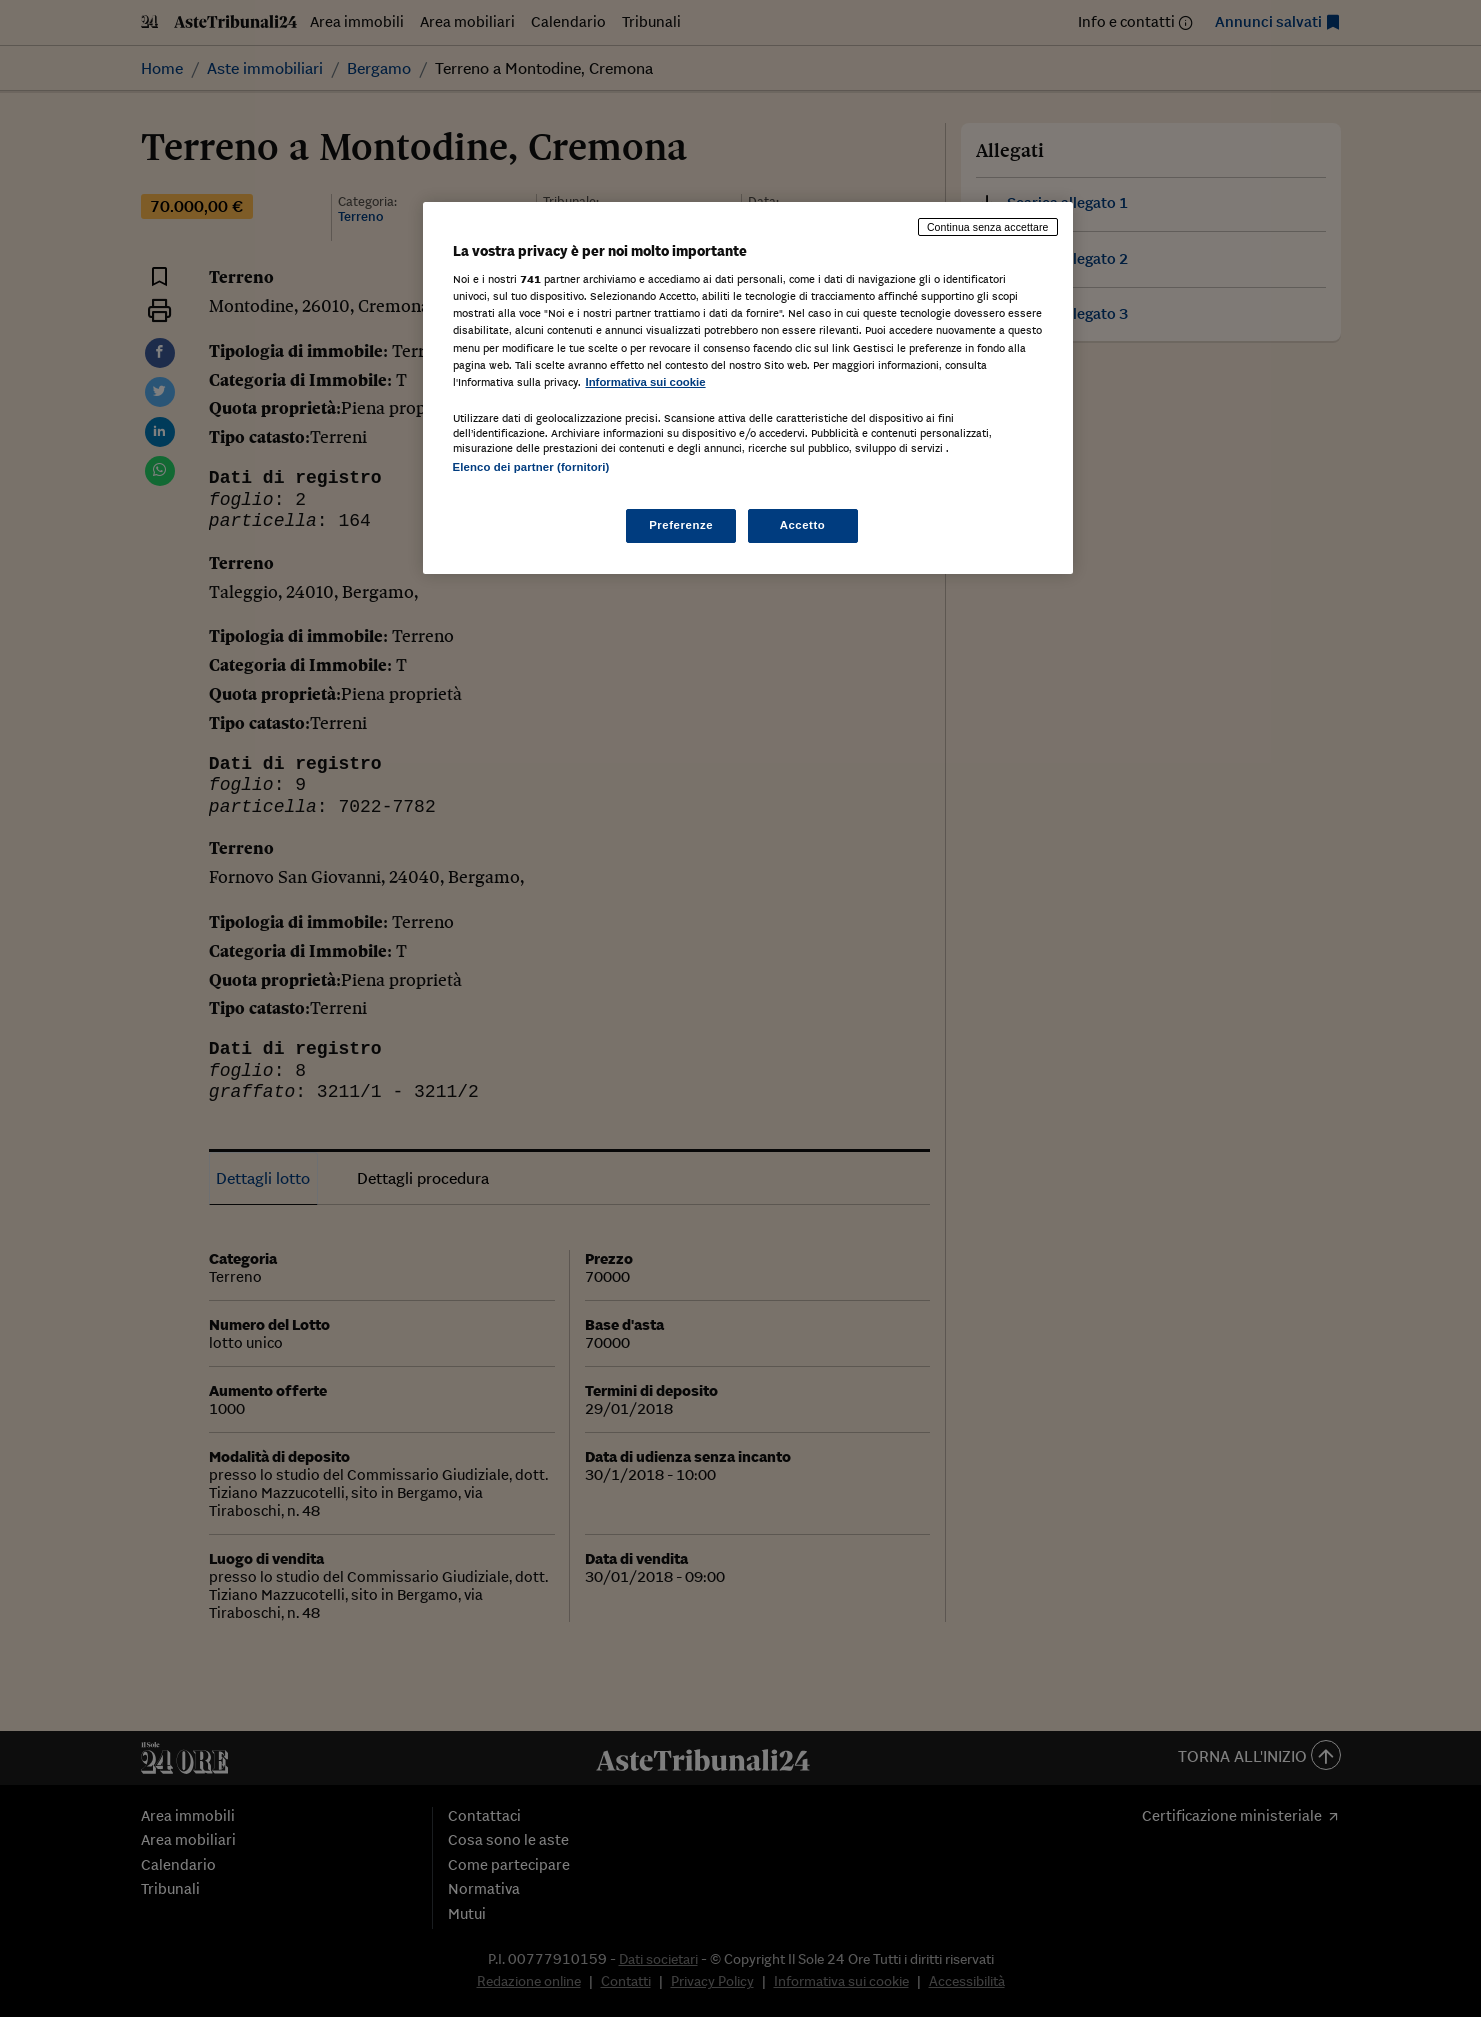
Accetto (803, 525)
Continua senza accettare (988, 227)
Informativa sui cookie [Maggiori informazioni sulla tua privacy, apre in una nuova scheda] (646, 382)
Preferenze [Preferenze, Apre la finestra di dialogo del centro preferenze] (681, 525)
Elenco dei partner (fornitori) (531, 467)
